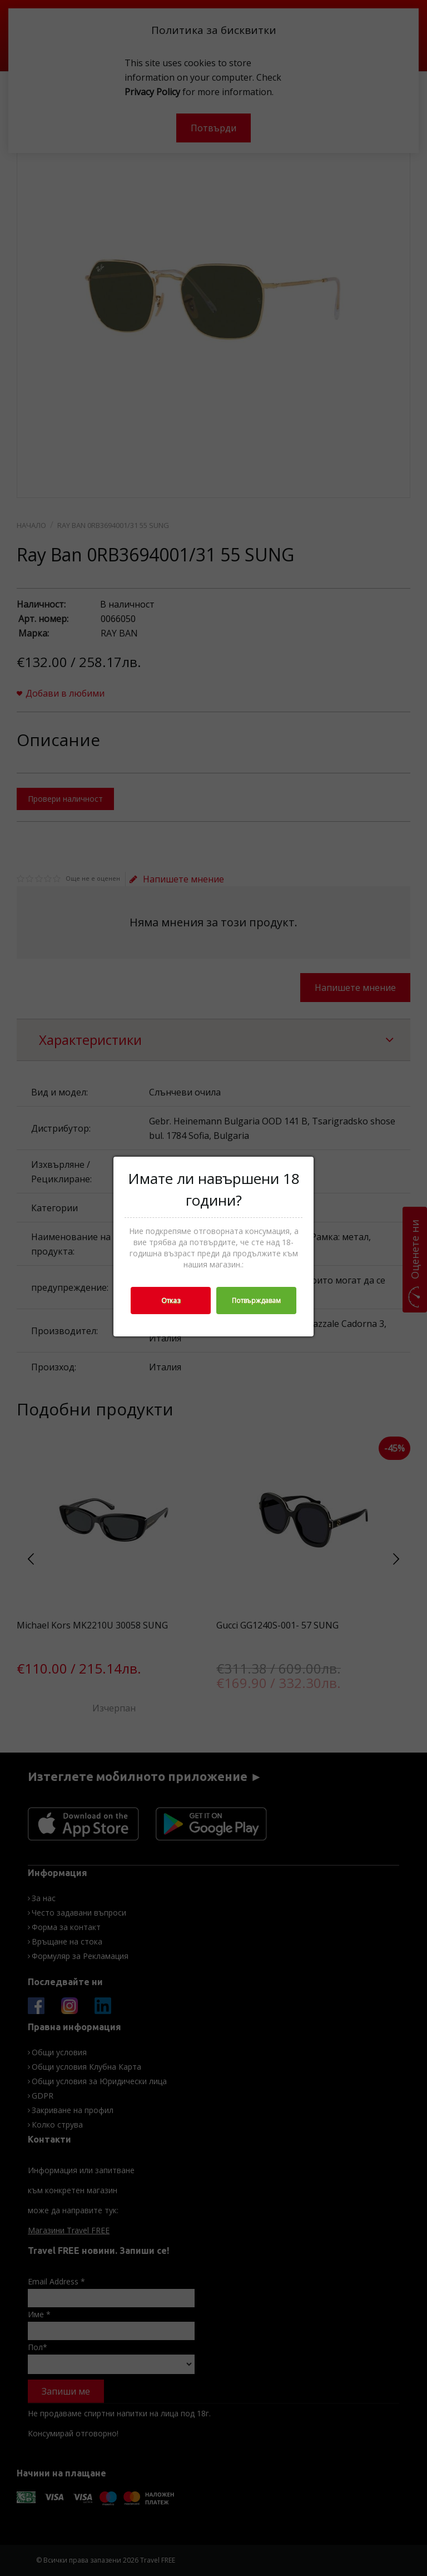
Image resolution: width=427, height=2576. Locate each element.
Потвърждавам (256, 1300)
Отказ (170, 1300)
